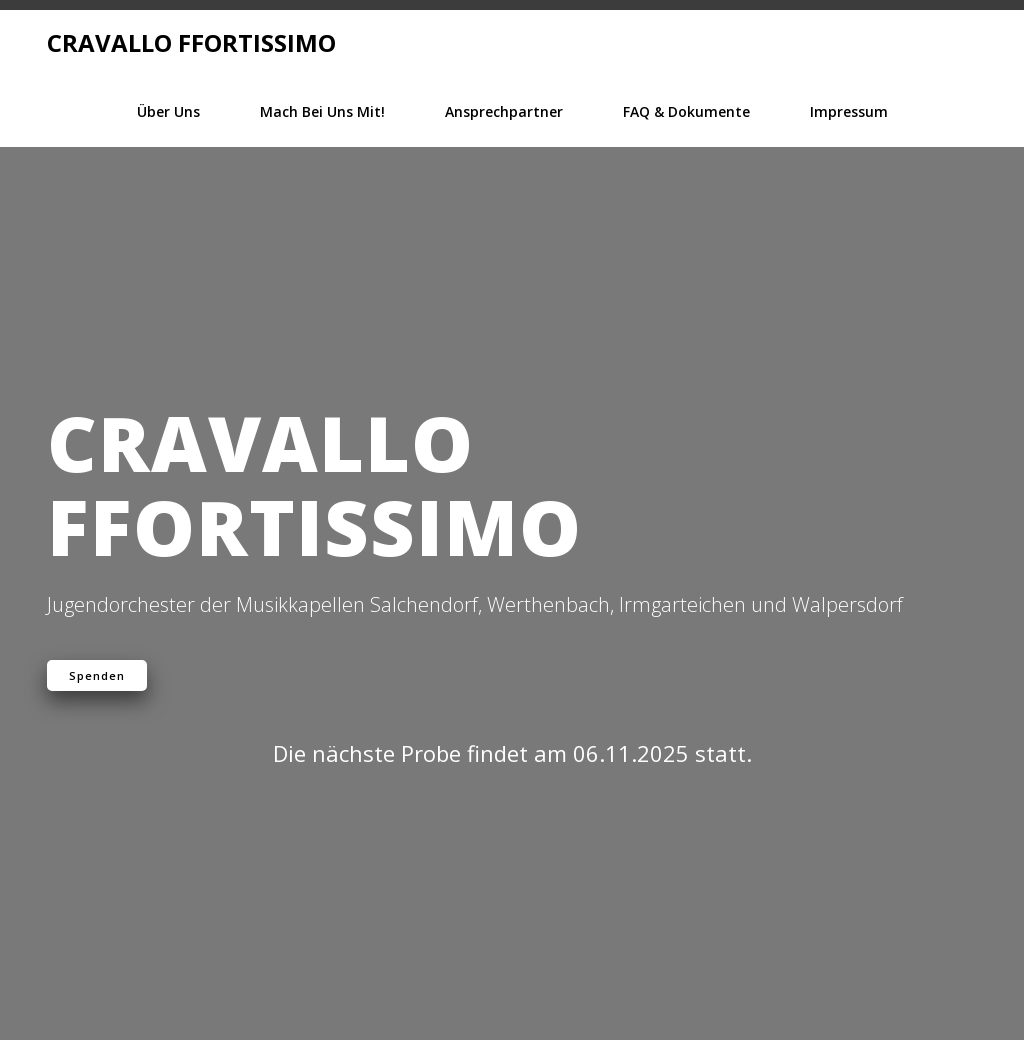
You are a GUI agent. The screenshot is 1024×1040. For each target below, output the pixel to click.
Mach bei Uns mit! (322, 111)
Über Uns (168, 111)
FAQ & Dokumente (686, 111)
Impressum (849, 111)
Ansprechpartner (504, 111)
